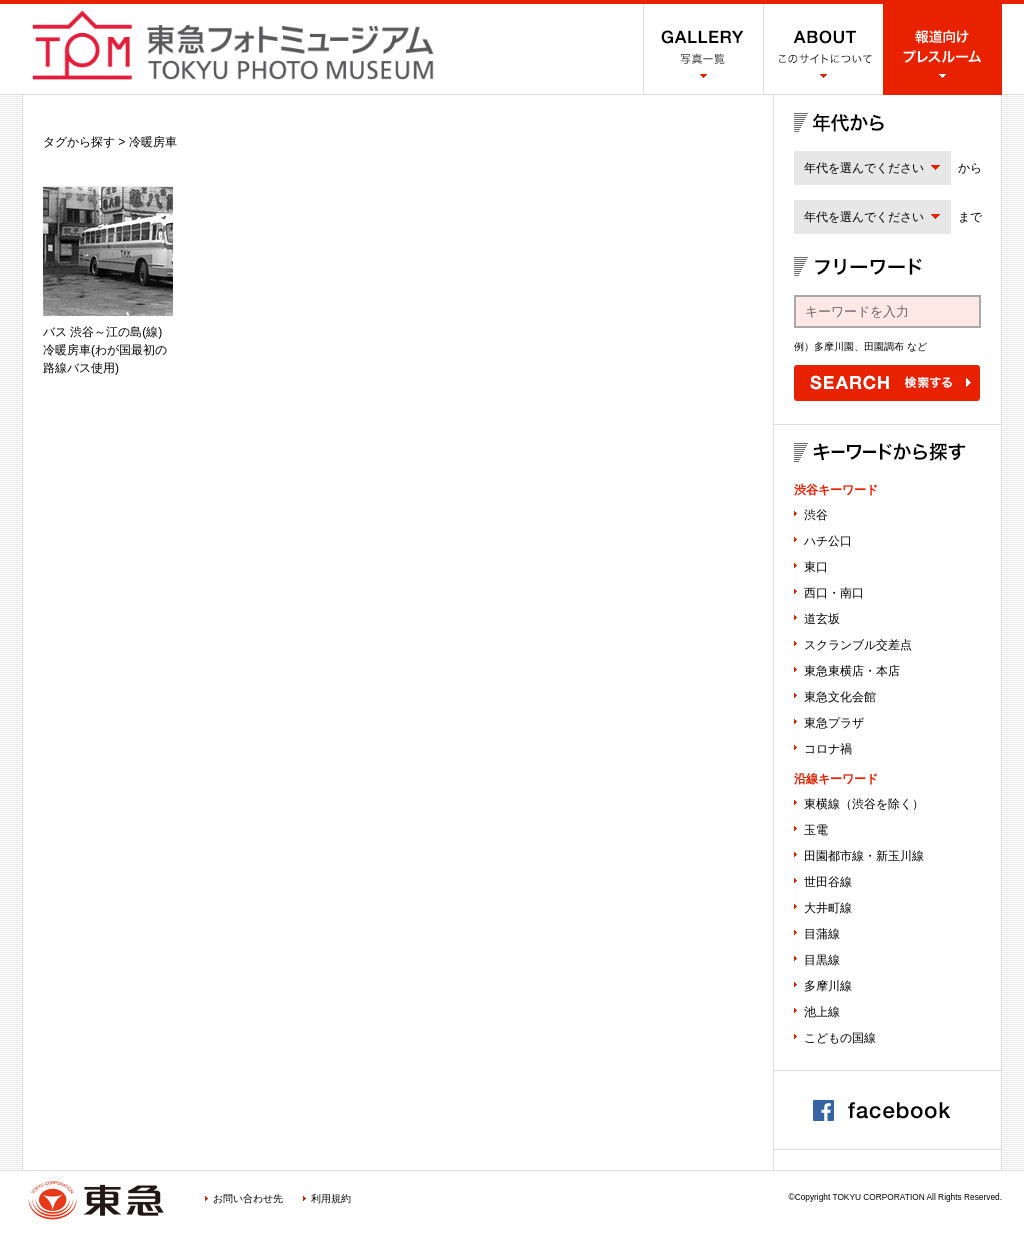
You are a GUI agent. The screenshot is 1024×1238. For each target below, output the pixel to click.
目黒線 (822, 960)
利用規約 (331, 1198)
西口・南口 (834, 593)
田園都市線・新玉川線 (864, 856)
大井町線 (828, 908)
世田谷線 (828, 882)
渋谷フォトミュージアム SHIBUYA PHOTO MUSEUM (233, 45)
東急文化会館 (840, 697)
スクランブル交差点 (858, 645)
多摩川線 (828, 986)
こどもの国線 (840, 1038)
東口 (816, 567)
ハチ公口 (828, 541)
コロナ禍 (828, 749)
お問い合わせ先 (248, 1198)
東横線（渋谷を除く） (864, 804)
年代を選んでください (864, 168)
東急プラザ (834, 723)
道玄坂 (822, 619)
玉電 (816, 830)
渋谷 (816, 515)
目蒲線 (822, 934)
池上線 (822, 1012)
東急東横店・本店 (852, 671)
